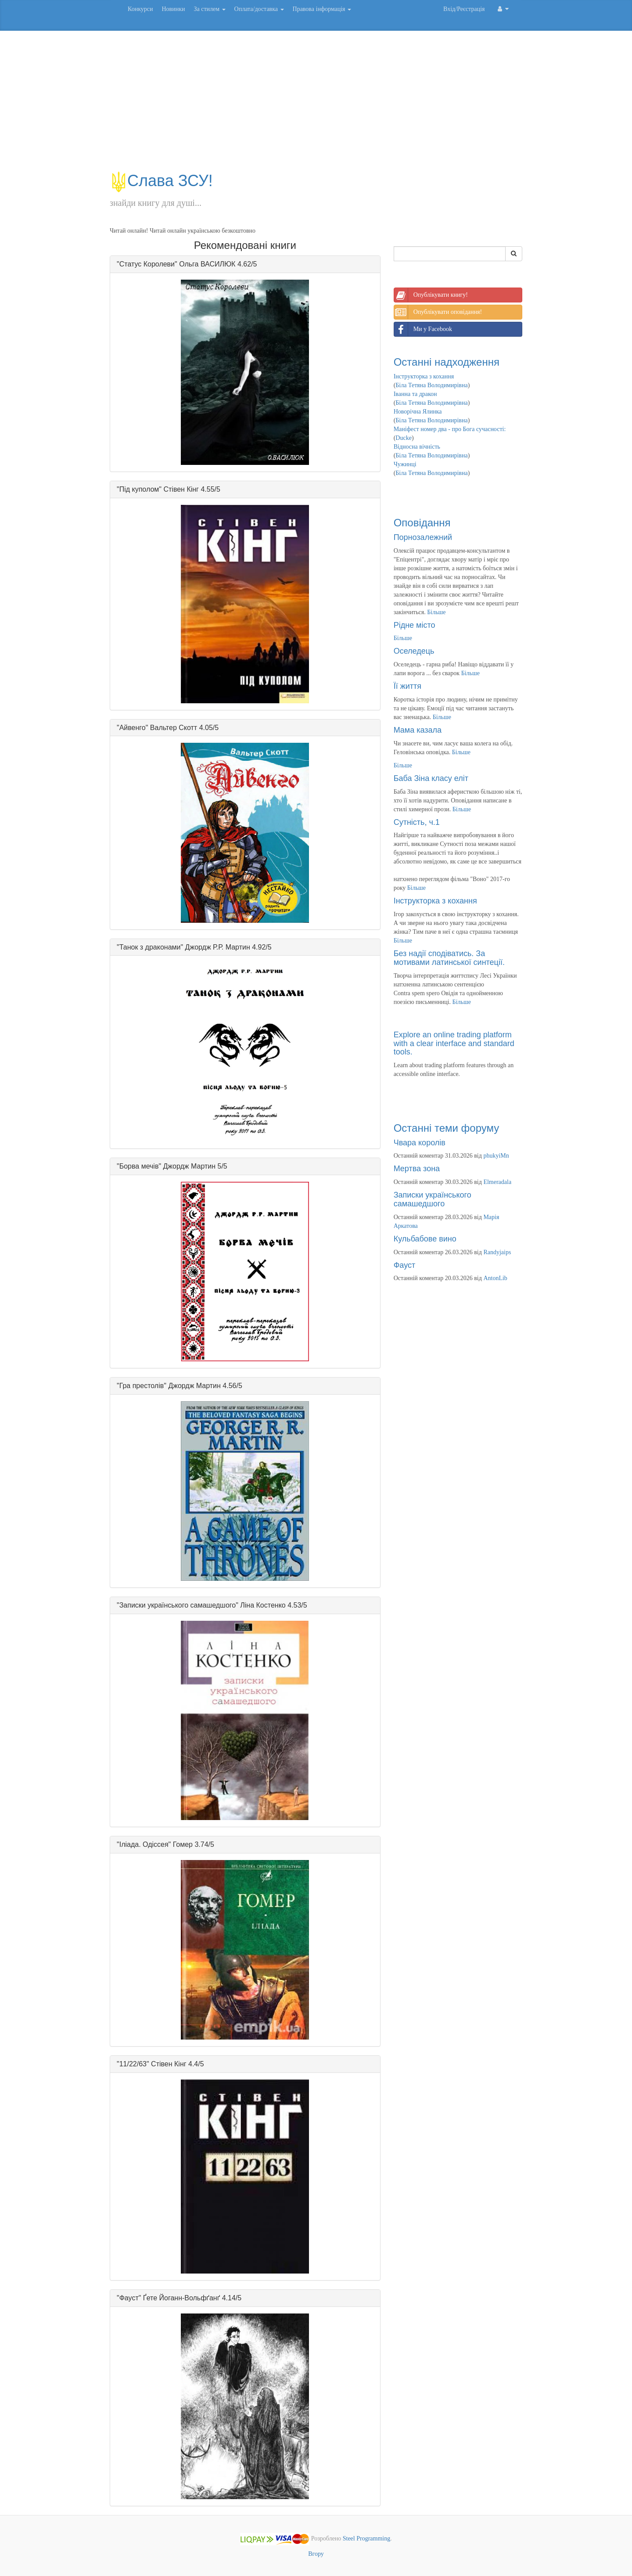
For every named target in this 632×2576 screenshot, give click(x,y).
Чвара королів (419, 1142)
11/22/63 (133, 2064)
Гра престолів (141, 1385)
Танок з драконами (150, 947)
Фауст (129, 2298)
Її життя (407, 686)
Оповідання (422, 523)
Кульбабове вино (425, 1238)
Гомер (183, 1844)
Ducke (403, 438)
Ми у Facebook (423, 329)
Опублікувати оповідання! (438, 312)
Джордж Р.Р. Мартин (217, 947)
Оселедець (414, 651)
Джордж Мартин (189, 1166)
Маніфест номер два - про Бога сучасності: (450, 429)
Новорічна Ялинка (418, 411)
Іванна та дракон (415, 394)
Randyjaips (497, 1252)
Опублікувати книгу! (431, 295)
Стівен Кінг (180, 489)
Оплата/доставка (259, 9)
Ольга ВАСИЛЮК (207, 264)
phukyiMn (496, 1155)
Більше (436, 612)
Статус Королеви (147, 264)
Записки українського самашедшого (177, 1605)
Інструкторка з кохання (424, 376)
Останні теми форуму (446, 1128)
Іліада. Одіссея (144, 1844)
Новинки (173, 9)
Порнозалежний (423, 537)
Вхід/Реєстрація (464, 9)
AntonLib (495, 1278)
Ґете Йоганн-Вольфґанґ (181, 2298)
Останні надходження (446, 362)
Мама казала (418, 730)
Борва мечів (139, 1166)
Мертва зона (417, 1168)
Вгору (316, 2554)
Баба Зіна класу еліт (431, 778)
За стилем (209, 9)
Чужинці (405, 464)
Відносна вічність (417, 446)
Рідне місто (414, 625)
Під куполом (139, 489)
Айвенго (132, 727)
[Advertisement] (316, 105)
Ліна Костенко (262, 1605)
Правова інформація (322, 9)
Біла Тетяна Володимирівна (431, 385)
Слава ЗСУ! (161, 181)
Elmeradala (497, 1182)
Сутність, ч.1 (417, 822)
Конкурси (140, 9)
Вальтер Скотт (173, 727)
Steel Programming (367, 2539)
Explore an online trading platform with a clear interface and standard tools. (454, 1043)
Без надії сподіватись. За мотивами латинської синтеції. (449, 958)
